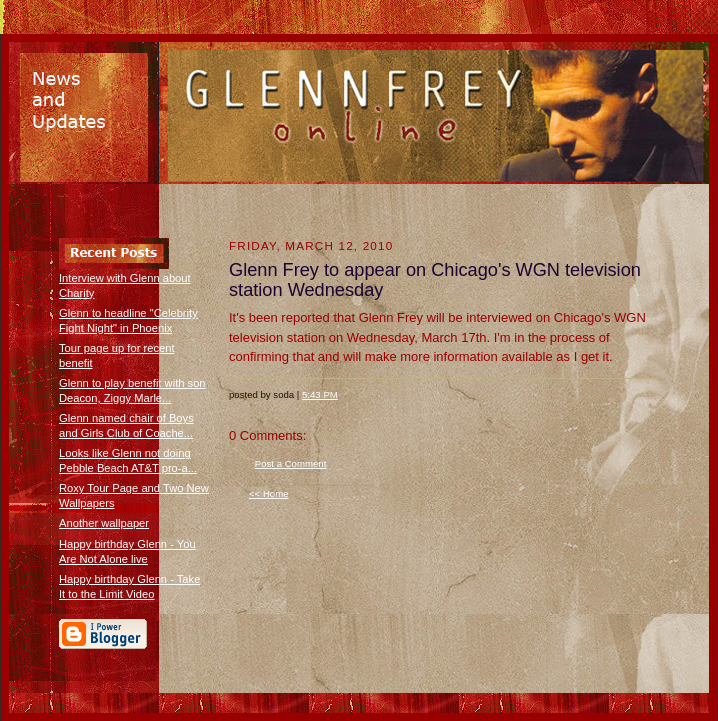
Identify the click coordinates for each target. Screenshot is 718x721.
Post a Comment (291, 463)
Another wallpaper (104, 523)
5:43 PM (320, 394)
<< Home (269, 493)
